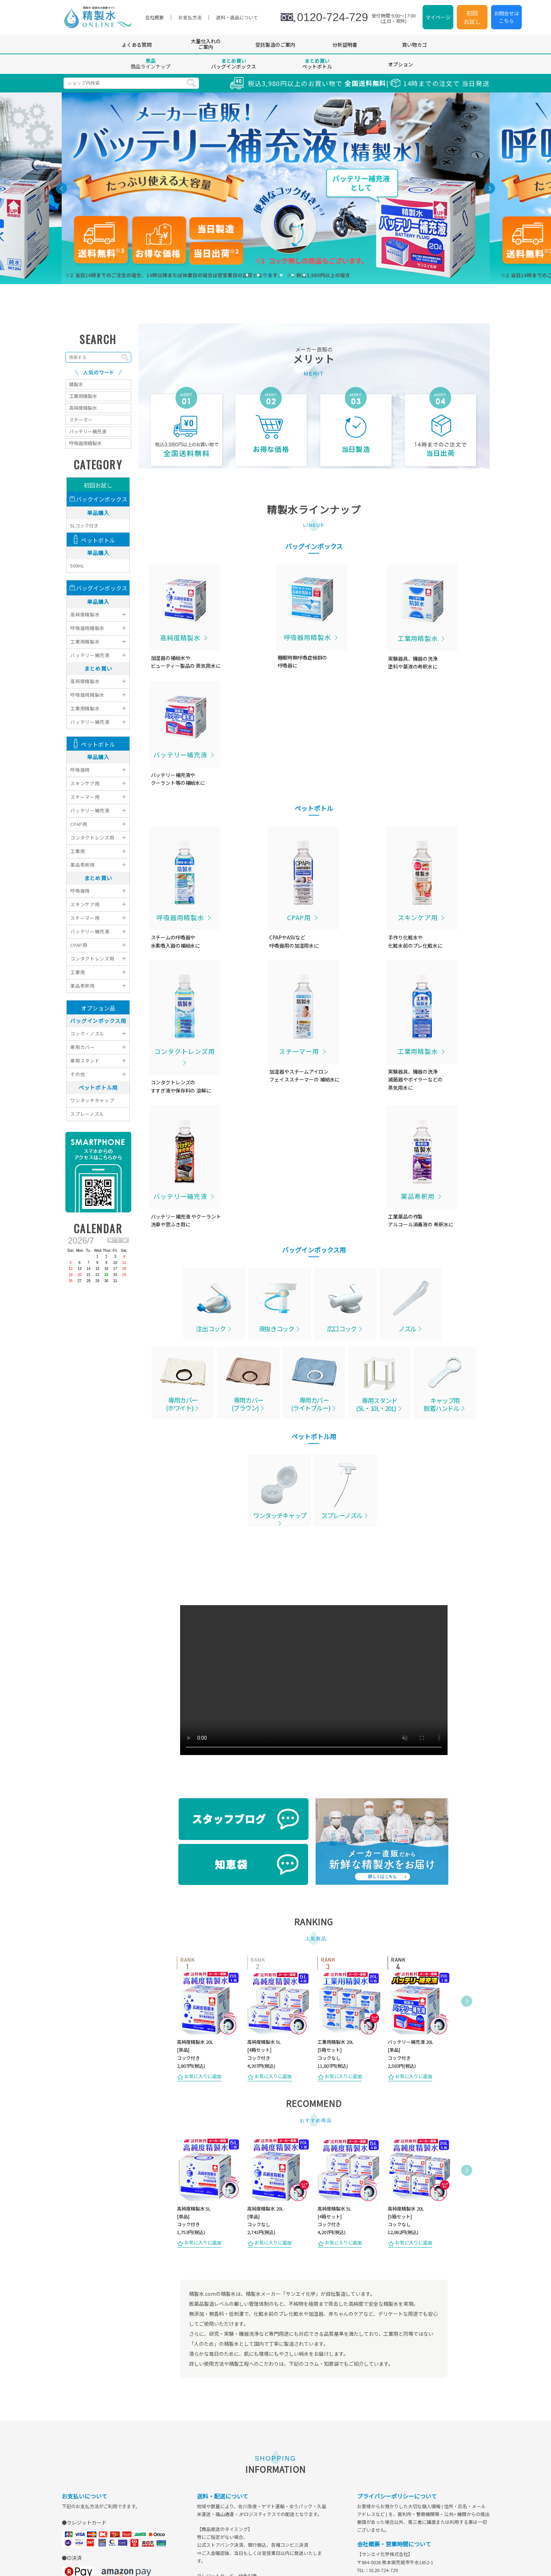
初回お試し (472, 18)
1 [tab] (247, 278)
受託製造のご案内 (275, 47)
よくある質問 (137, 47)
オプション (400, 67)
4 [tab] (281, 278)
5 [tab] (292, 278)
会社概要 (361, 2549)
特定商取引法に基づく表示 (313, 2549)
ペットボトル (317, 66)
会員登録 (233, 2549)
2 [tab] (258, 278)
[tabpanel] (276, 191)
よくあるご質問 (198, 2549)
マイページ (437, 18)
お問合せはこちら (506, 18)
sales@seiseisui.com (398, 2363)
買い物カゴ (414, 47)
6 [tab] (304, 278)
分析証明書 (344, 47)
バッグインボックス (233, 66)
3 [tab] (270, 278)
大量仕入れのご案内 (206, 46)
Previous (168, 1788)
